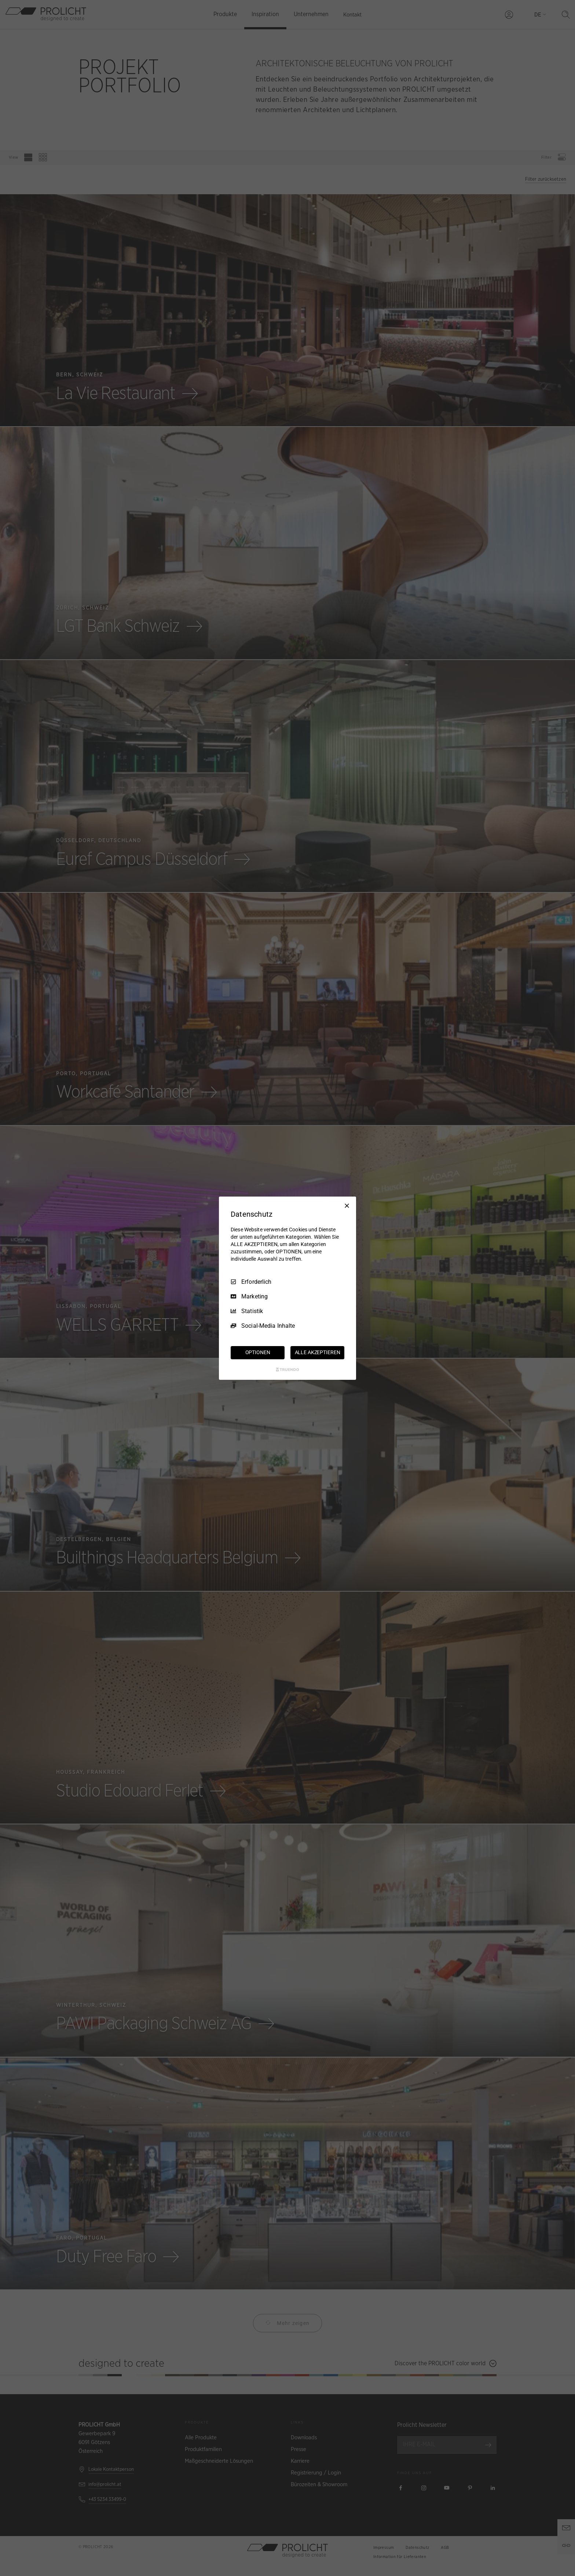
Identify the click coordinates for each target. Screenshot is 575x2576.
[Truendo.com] (287, 1369)
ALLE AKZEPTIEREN (317, 1352)
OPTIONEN (257, 1352)
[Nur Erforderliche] (347, 1205)
